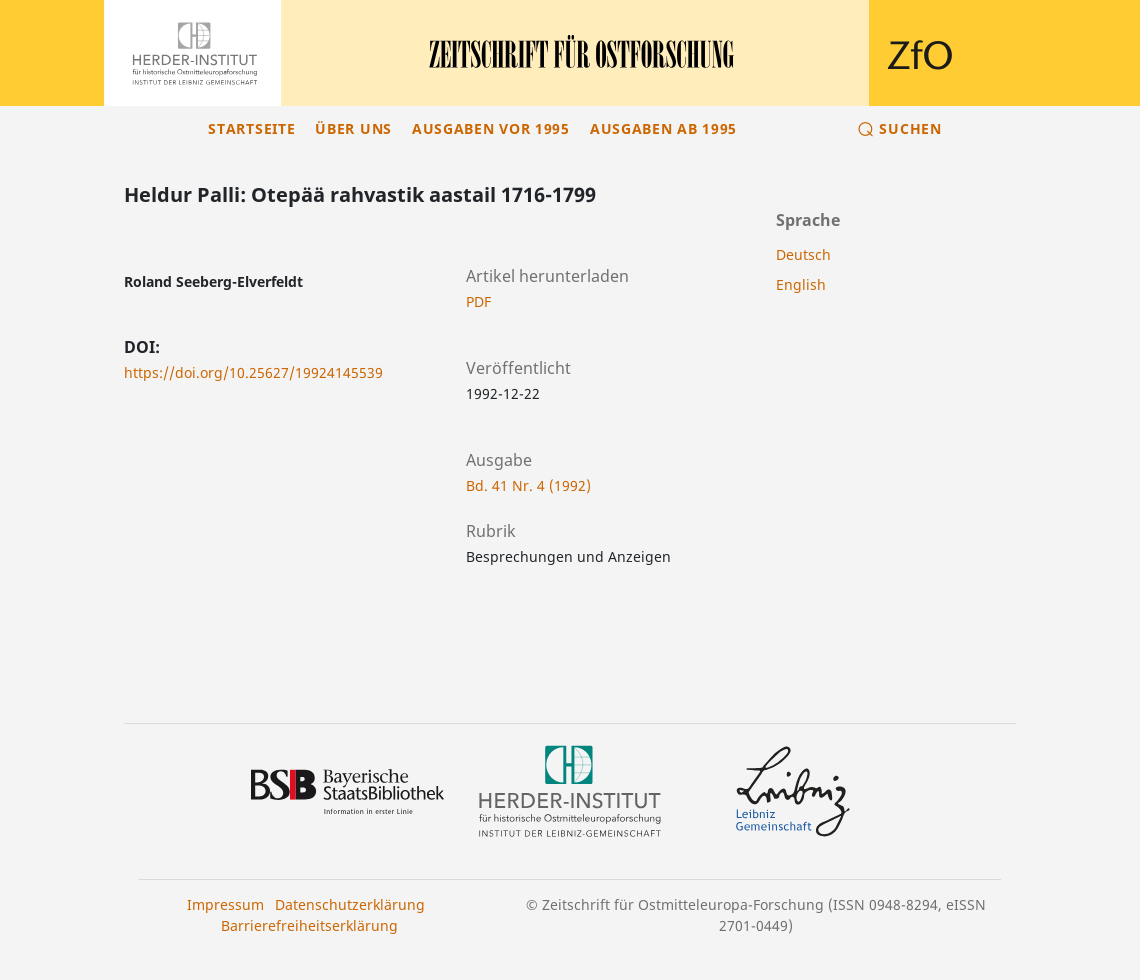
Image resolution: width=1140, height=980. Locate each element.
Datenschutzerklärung (350, 904)
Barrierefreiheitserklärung (309, 925)
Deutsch (803, 254)
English (801, 284)
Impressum (225, 904)
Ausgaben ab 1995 (663, 128)
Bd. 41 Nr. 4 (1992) (528, 485)
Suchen (910, 128)
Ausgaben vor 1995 (491, 128)
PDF (478, 301)
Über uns (353, 128)
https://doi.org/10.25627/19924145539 (253, 372)
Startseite (251, 128)
